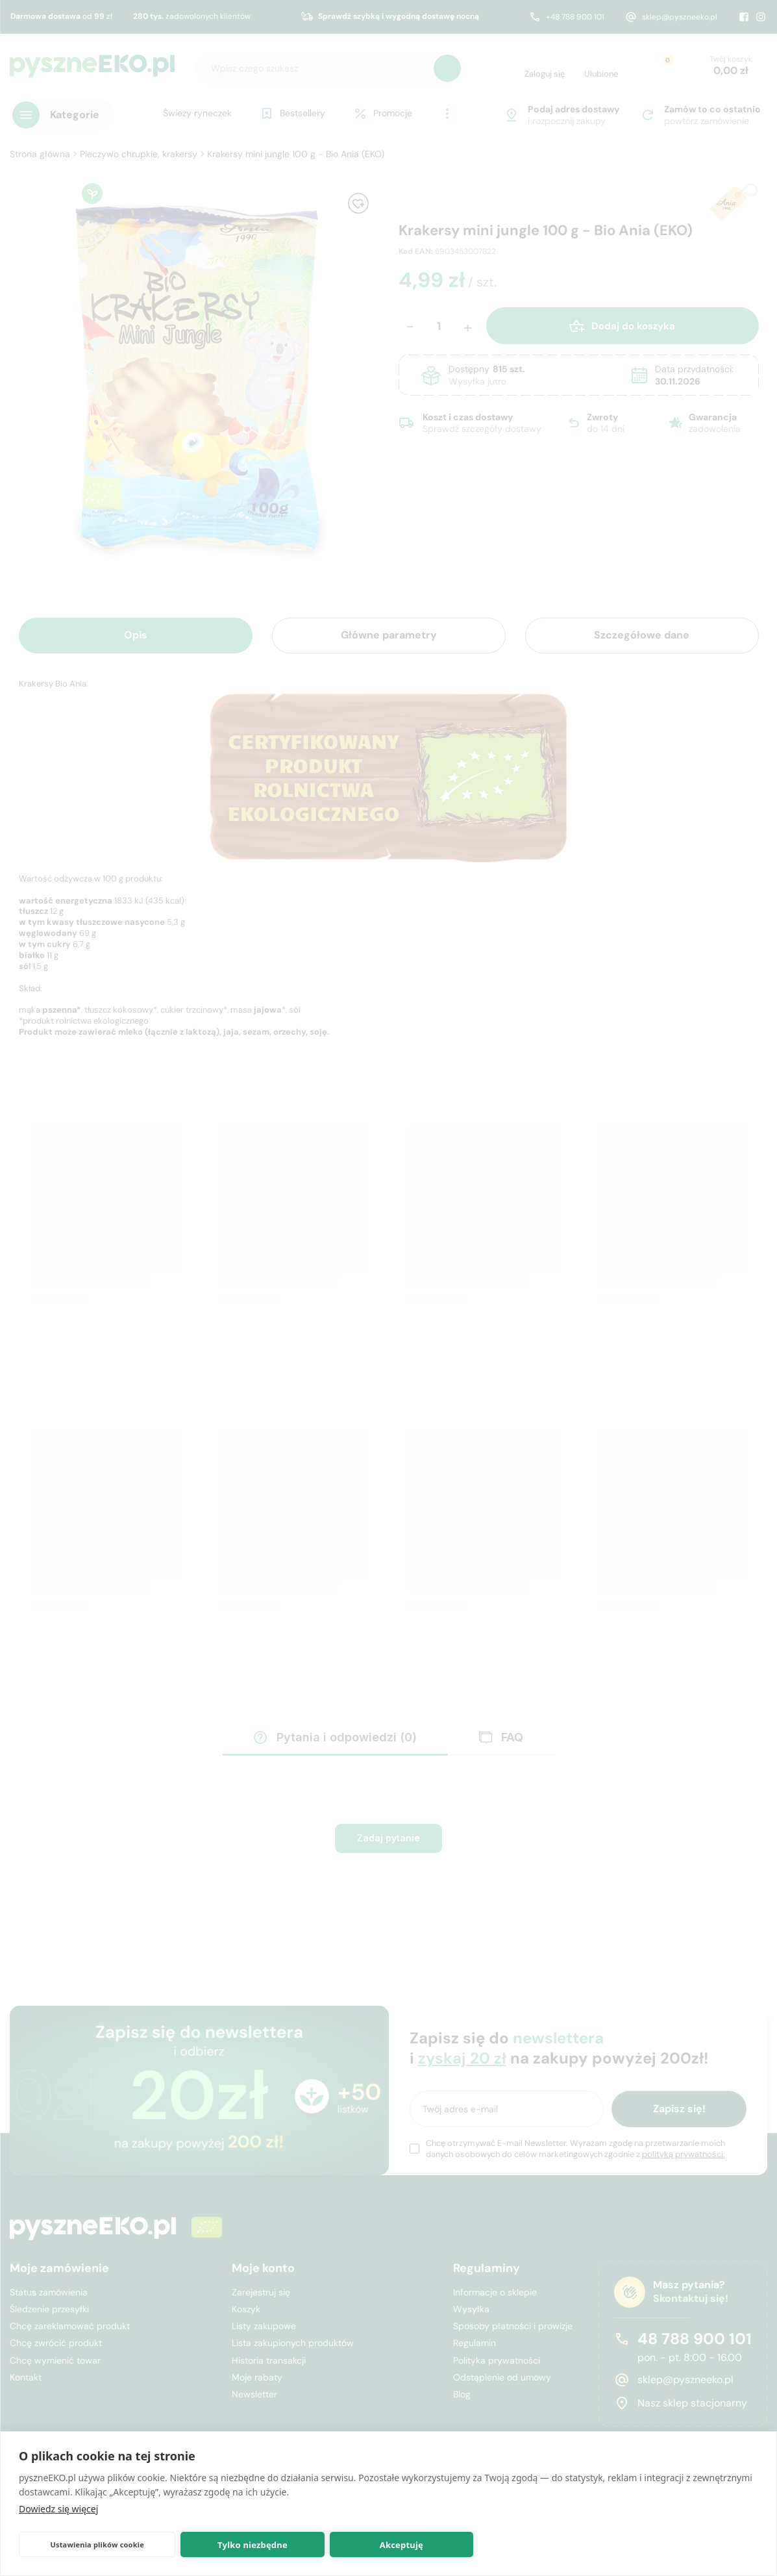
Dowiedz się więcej (58, 2509)
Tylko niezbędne (252, 2545)
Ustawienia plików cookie (97, 2544)
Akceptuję (401, 2545)
